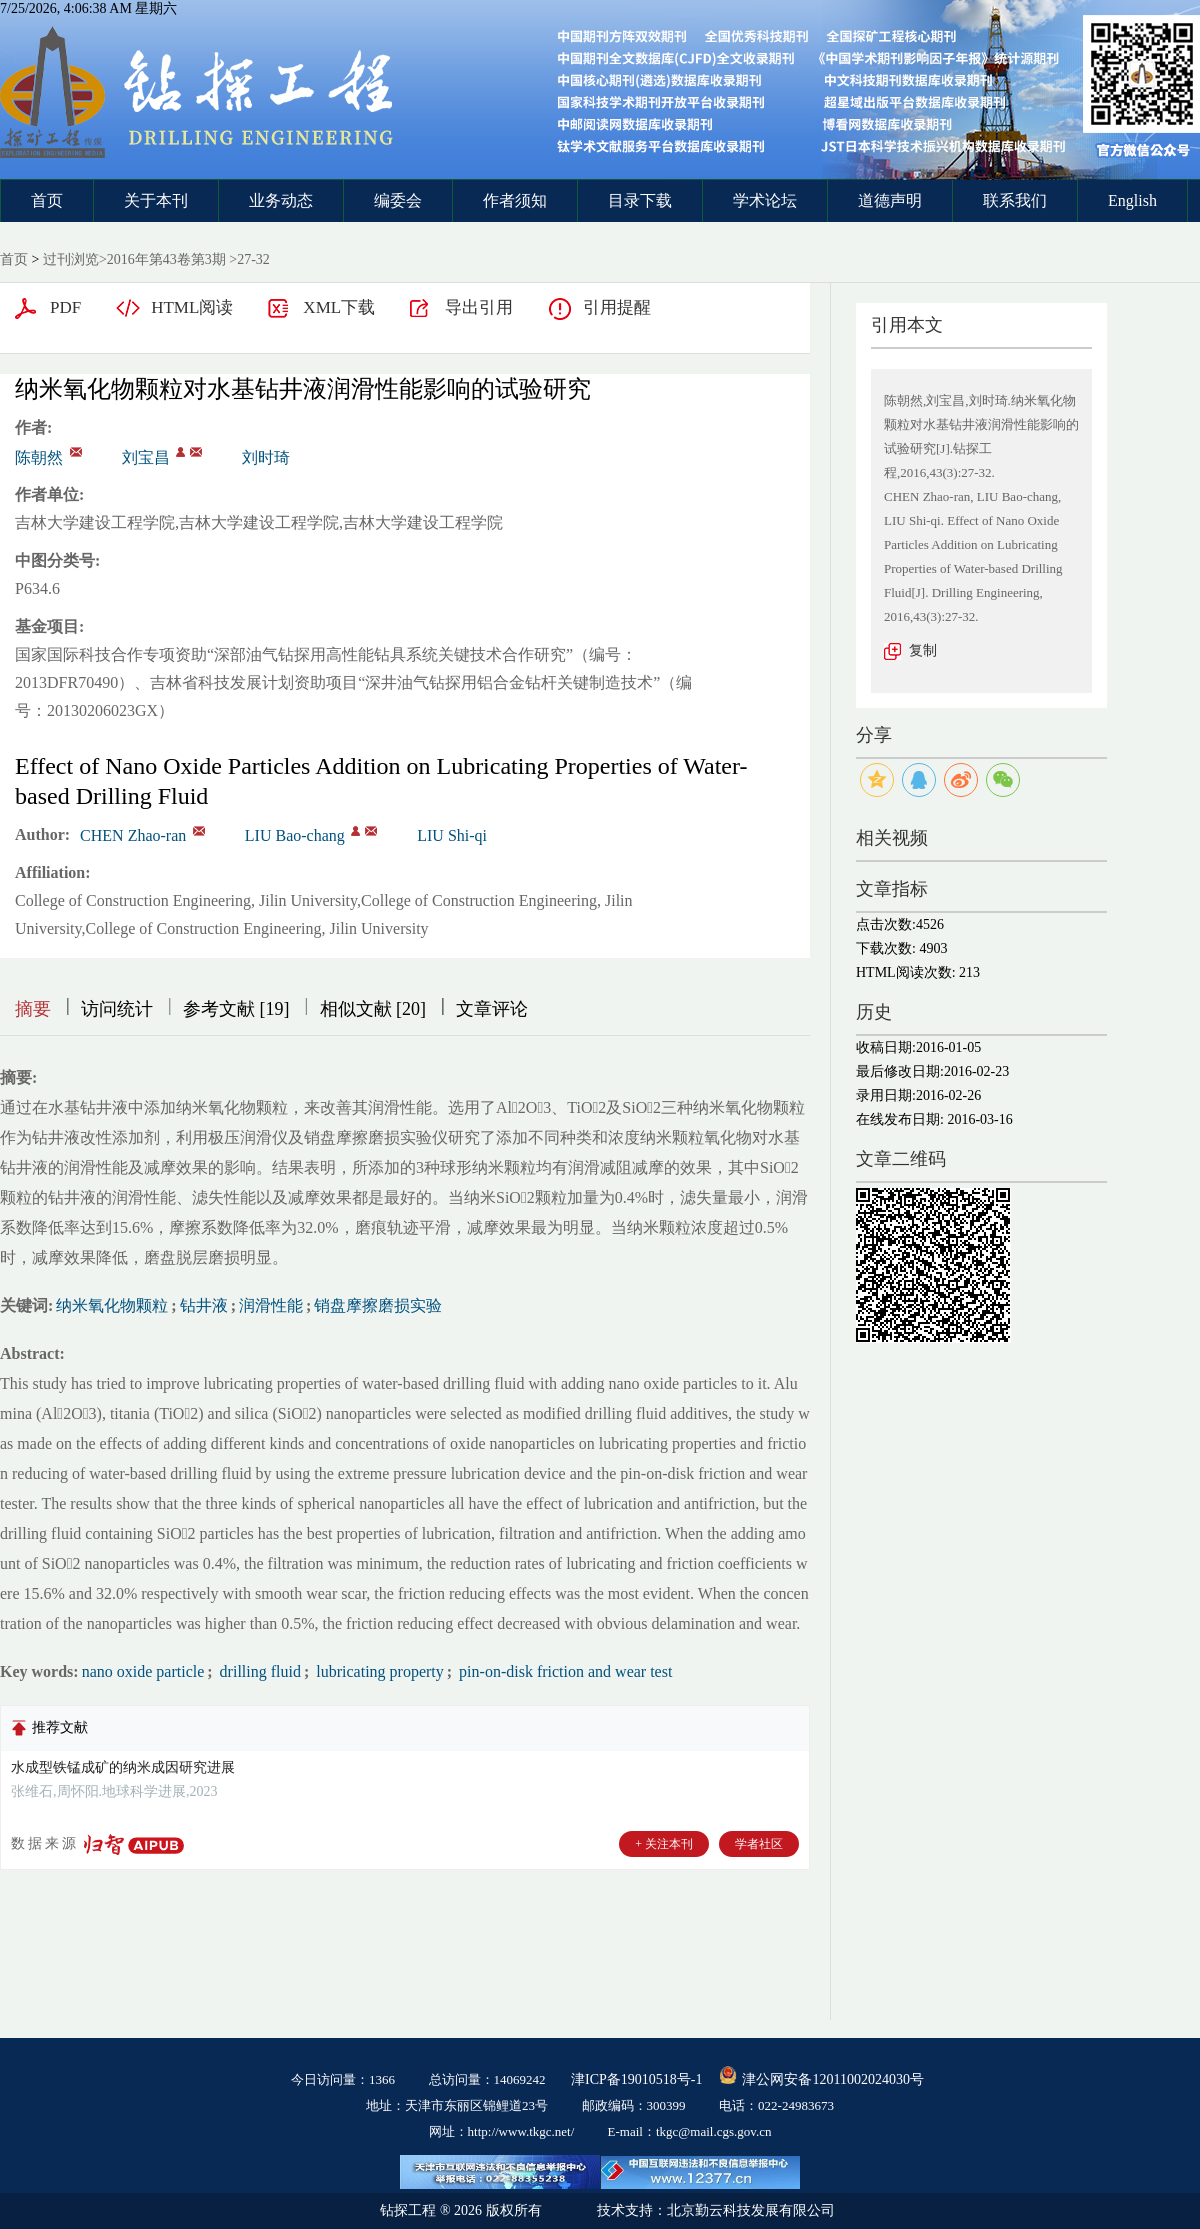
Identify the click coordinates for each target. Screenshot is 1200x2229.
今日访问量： (343, 2079)
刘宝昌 (146, 457)
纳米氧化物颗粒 (112, 1305)
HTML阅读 (192, 307)
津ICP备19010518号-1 (636, 2079)
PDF (65, 307)
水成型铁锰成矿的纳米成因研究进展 (123, 1767)
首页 (47, 200)
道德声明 (890, 200)
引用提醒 (617, 307)
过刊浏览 (71, 259)
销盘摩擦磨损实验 (378, 1305)
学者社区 (759, 1844)
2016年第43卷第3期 (166, 259)
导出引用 (479, 307)
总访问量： (487, 2079)
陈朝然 (39, 457)
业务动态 (281, 200)
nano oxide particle (143, 1671)
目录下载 (640, 200)
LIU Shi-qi (452, 835)
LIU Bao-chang (295, 835)
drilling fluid (258, 1671)
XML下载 (339, 307)
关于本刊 (156, 200)
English (1132, 200)
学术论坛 (765, 200)
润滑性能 (271, 1305)
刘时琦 (266, 457)
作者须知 (515, 200)
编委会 (398, 200)
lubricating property (378, 1671)
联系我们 (1015, 200)
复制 (923, 650)
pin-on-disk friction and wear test (563, 1671)
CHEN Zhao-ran (133, 835)
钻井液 (204, 1305)
